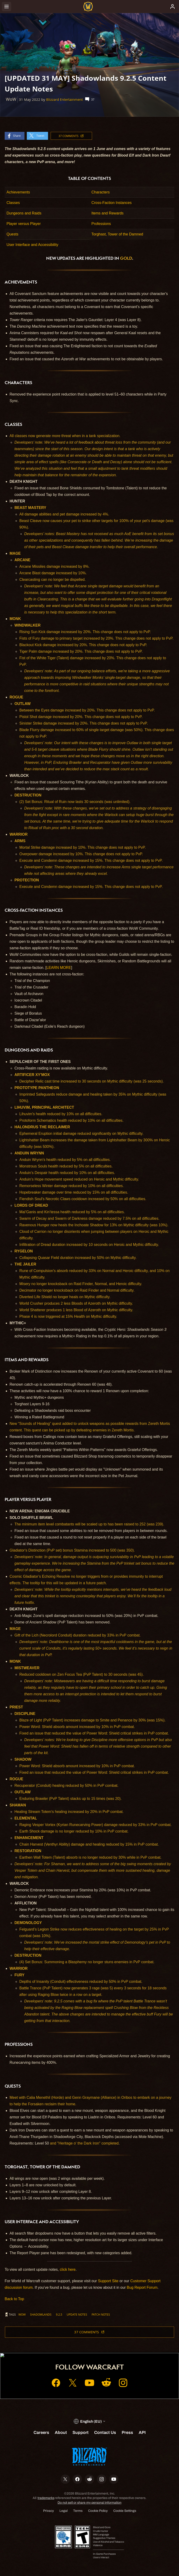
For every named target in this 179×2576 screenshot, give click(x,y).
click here (68, 2269)
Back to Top (14, 2299)
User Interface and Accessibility (32, 245)
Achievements (18, 192)
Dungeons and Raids (24, 213)
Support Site (108, 2281)
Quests (12, 234)
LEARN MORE (58, 968)
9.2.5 (59, 2314)
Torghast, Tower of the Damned (117, 234)
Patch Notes (101, 2314)
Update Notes (77, 2314)
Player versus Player (24, 224)
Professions (101, 224)
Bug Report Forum (142, 2287)
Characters (100, 192)
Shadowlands (41, 2314)
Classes (13, 203)
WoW (22, 2314)
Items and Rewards (107, 213)
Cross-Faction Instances (111, 203)
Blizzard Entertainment (64, 99)
